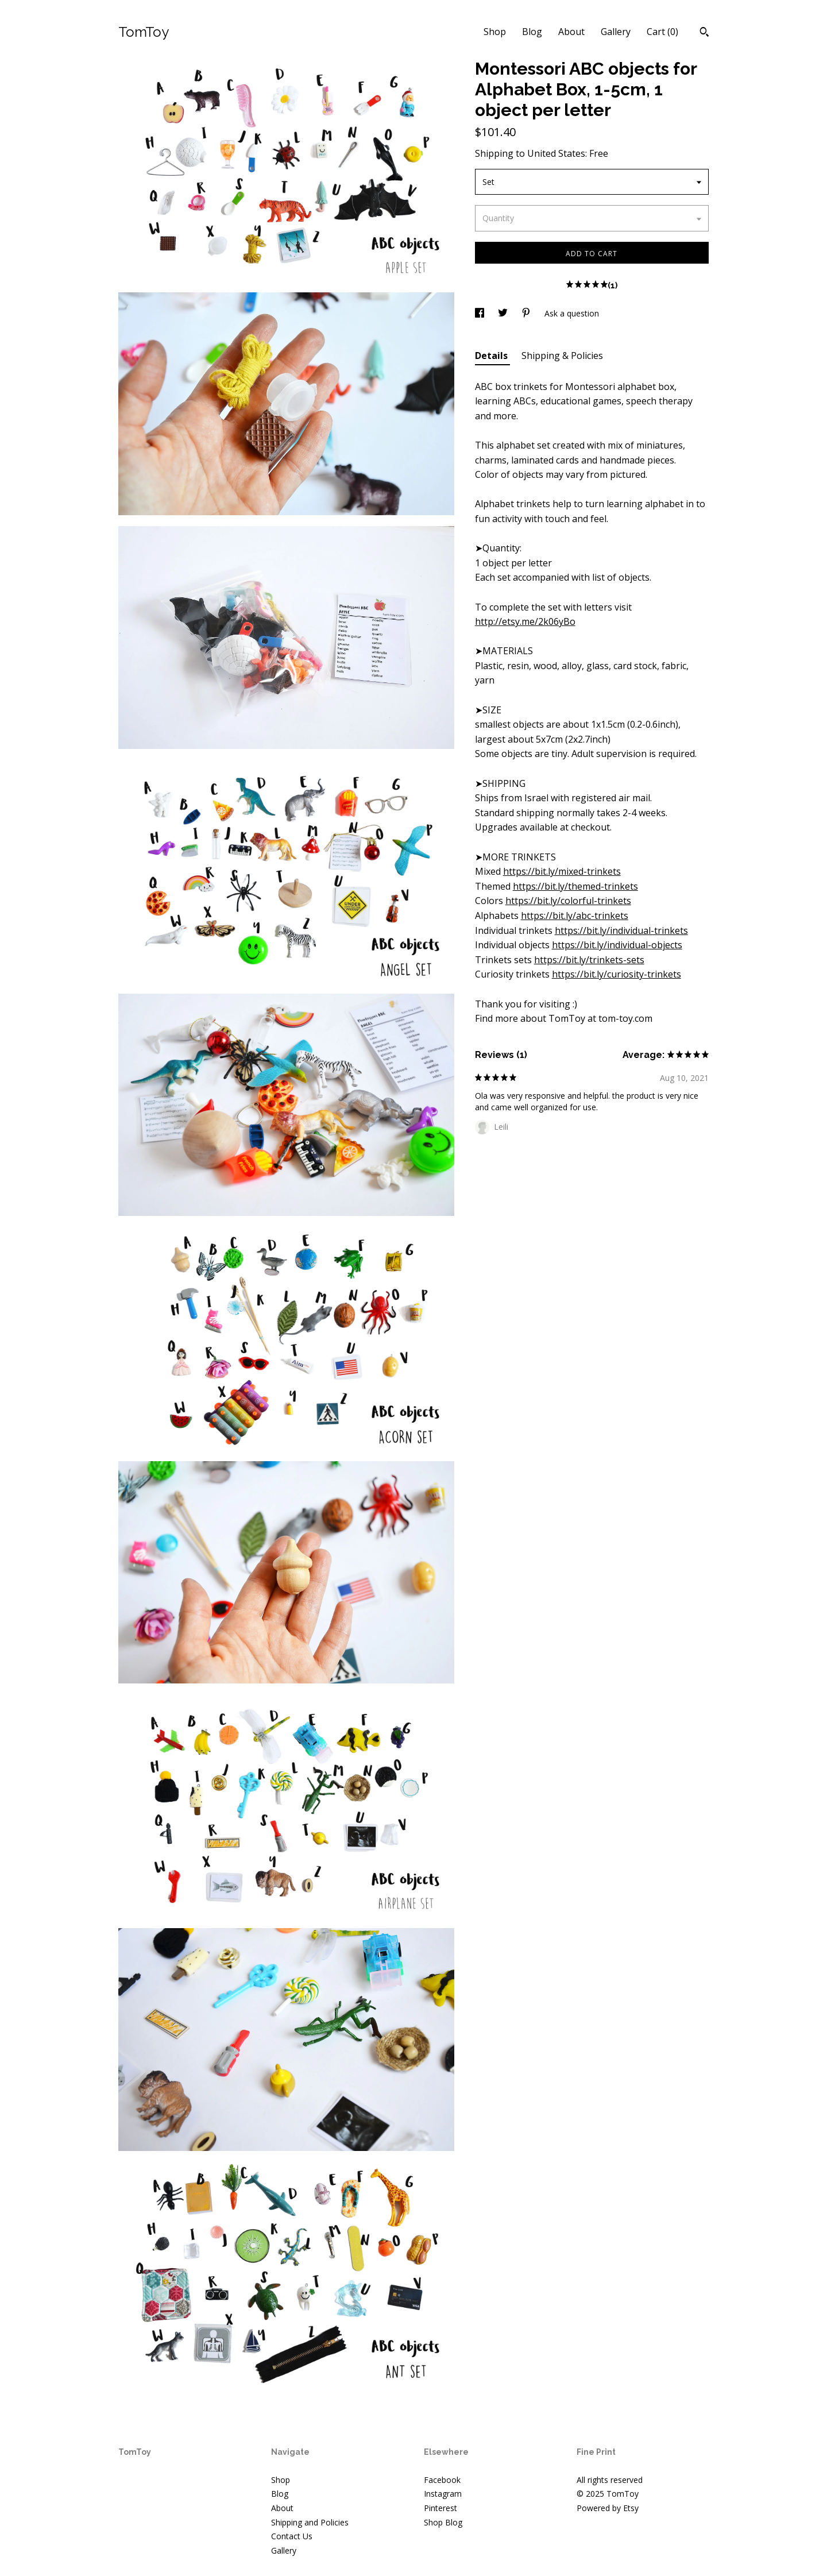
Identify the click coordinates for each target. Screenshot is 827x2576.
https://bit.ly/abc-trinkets (574, 915)
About (571, 31)
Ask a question (571, 313)
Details (492, 355)
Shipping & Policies (562, 355)
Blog (532, 31)
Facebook (442, 2479)
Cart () (662, 31)
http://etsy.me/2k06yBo (525, 621)
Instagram (443, 2493)
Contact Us (291, 2536)
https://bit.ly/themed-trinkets (575, 886)
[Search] (704, 33)
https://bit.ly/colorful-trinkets (568, 900)
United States (556, 153)
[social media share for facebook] (480, 313)
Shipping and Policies (310, 2522)
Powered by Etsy (608, 2507)
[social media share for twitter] (504, 313)
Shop (495, 31)
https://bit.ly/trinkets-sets (589, 959)
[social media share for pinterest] (527, 313)
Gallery (616, 31)
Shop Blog (443, 2522)
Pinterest (440, 2507)
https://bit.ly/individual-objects (617, 945)
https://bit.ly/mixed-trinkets (562, 871)
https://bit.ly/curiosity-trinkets (616, 974)
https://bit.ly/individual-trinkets (621, 930)
